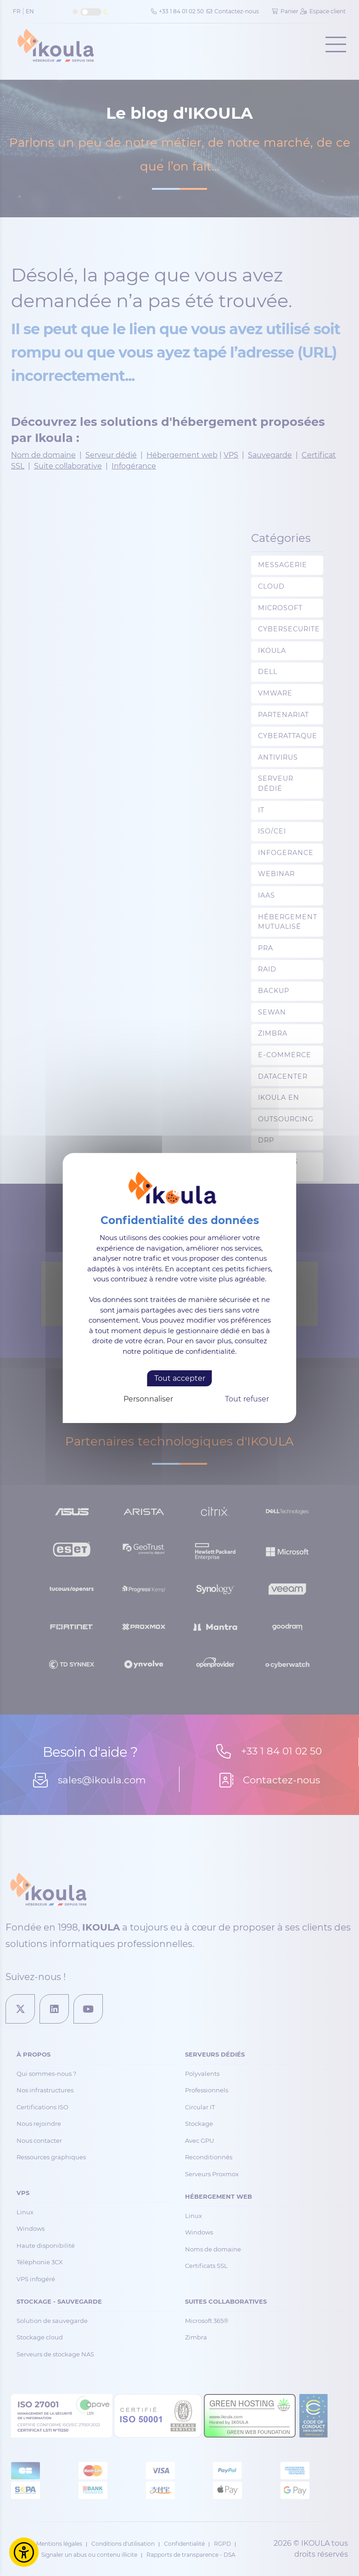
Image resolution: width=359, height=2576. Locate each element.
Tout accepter (179, 1378)
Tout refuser (247, 1399)
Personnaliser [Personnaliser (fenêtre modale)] (148, 1399)
